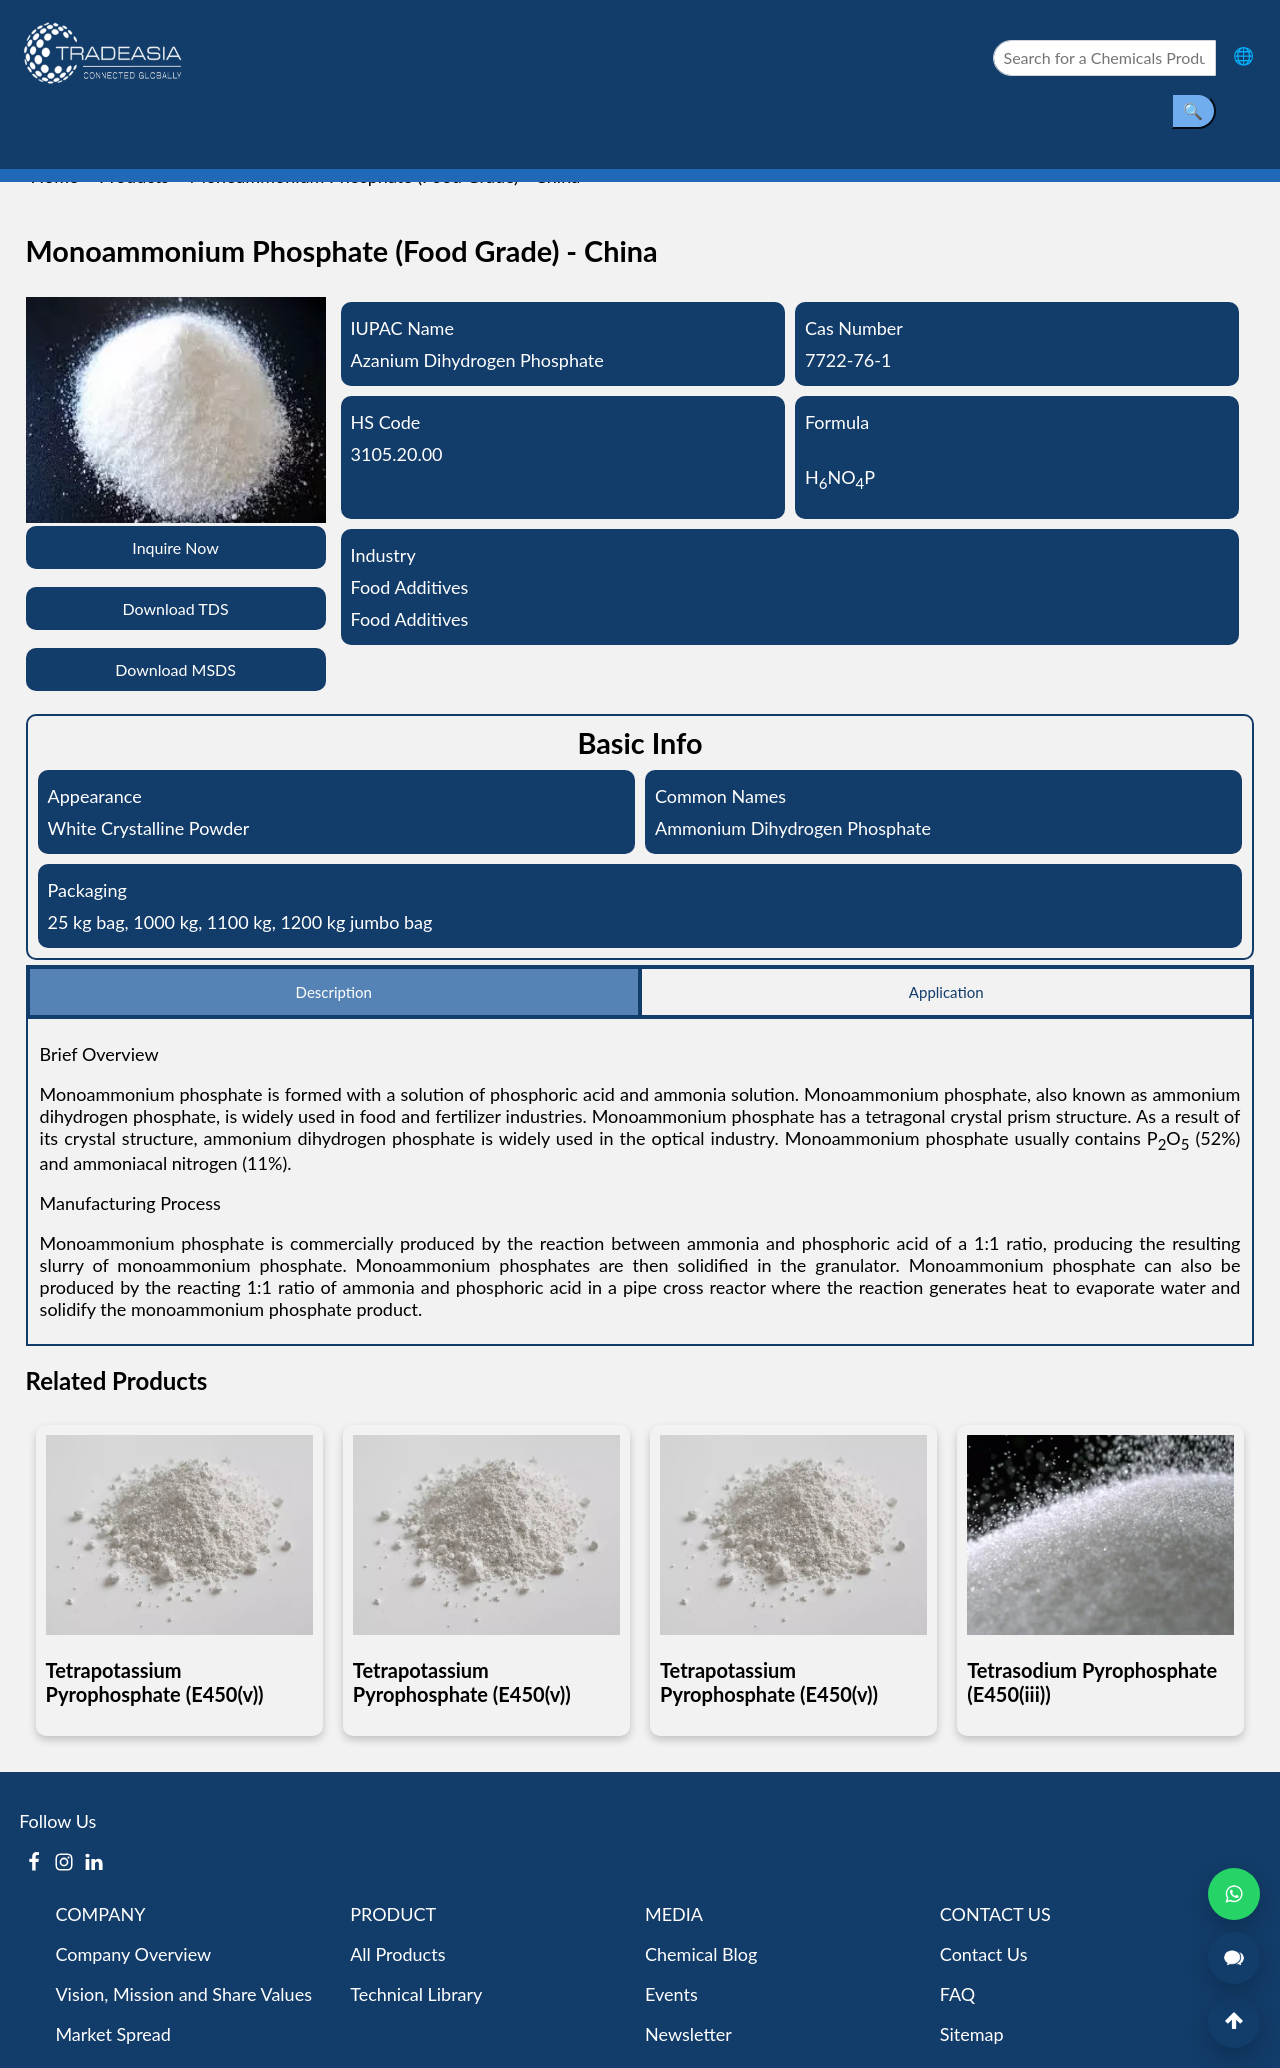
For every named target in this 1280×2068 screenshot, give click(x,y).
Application (946, 992)
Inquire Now (175, 547)
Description (334, 992)
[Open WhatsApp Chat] (1234, 1894)
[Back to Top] (1234, 2022)
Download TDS (175, 608)
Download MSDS (175, 669)
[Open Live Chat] (1234, 1958)
